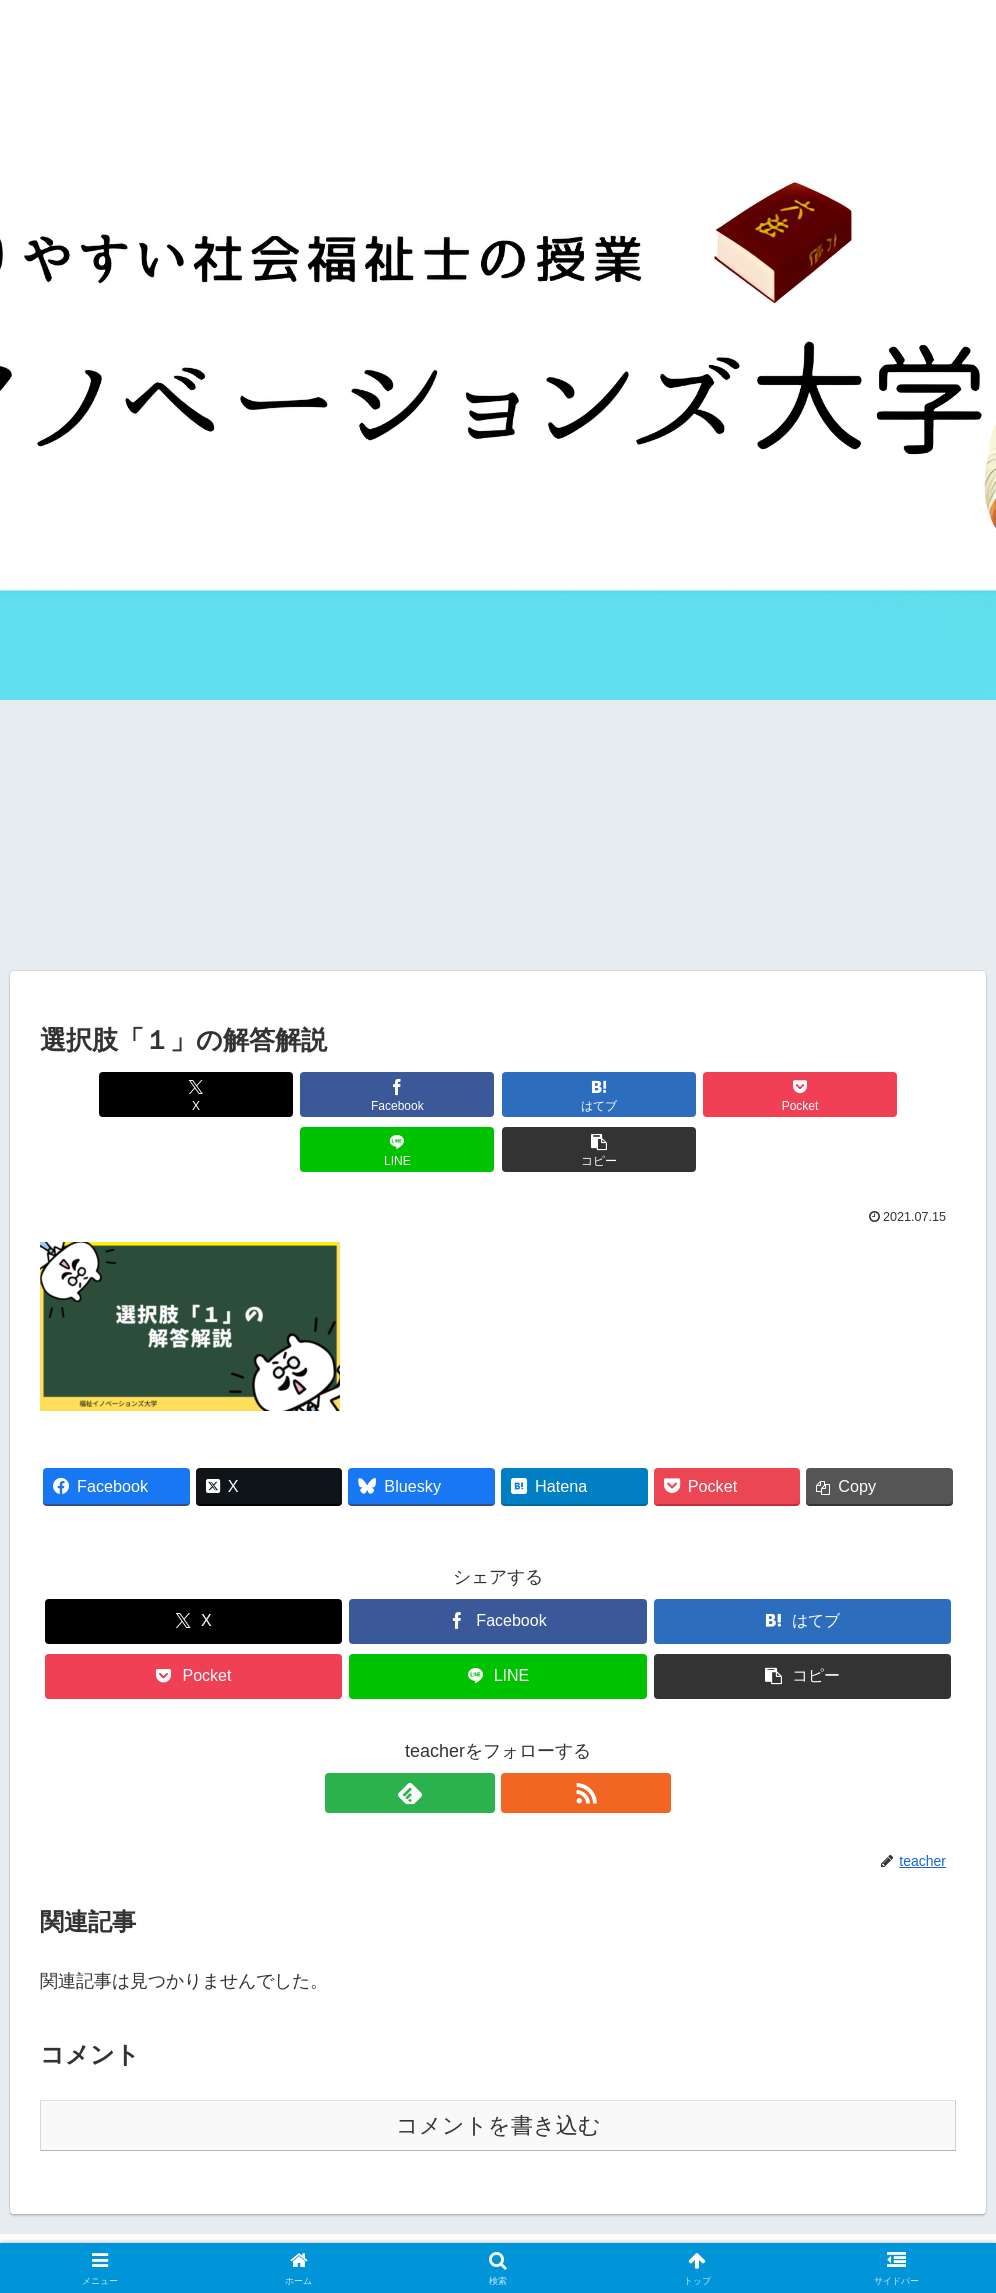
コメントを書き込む (498, 2070)
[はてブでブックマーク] (421, 1094)
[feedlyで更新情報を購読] (475, 1738)
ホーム (267, 2231)
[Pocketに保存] (575, 1094)
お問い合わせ (547, 2231)
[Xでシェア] (113, 1094)
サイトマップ (442, 2231)
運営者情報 (344, 2231)
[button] (882, 1094)
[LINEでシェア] (729, 1094)
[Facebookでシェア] (267, 1094)
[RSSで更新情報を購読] (521, 1738)
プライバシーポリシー (680, 2231)
